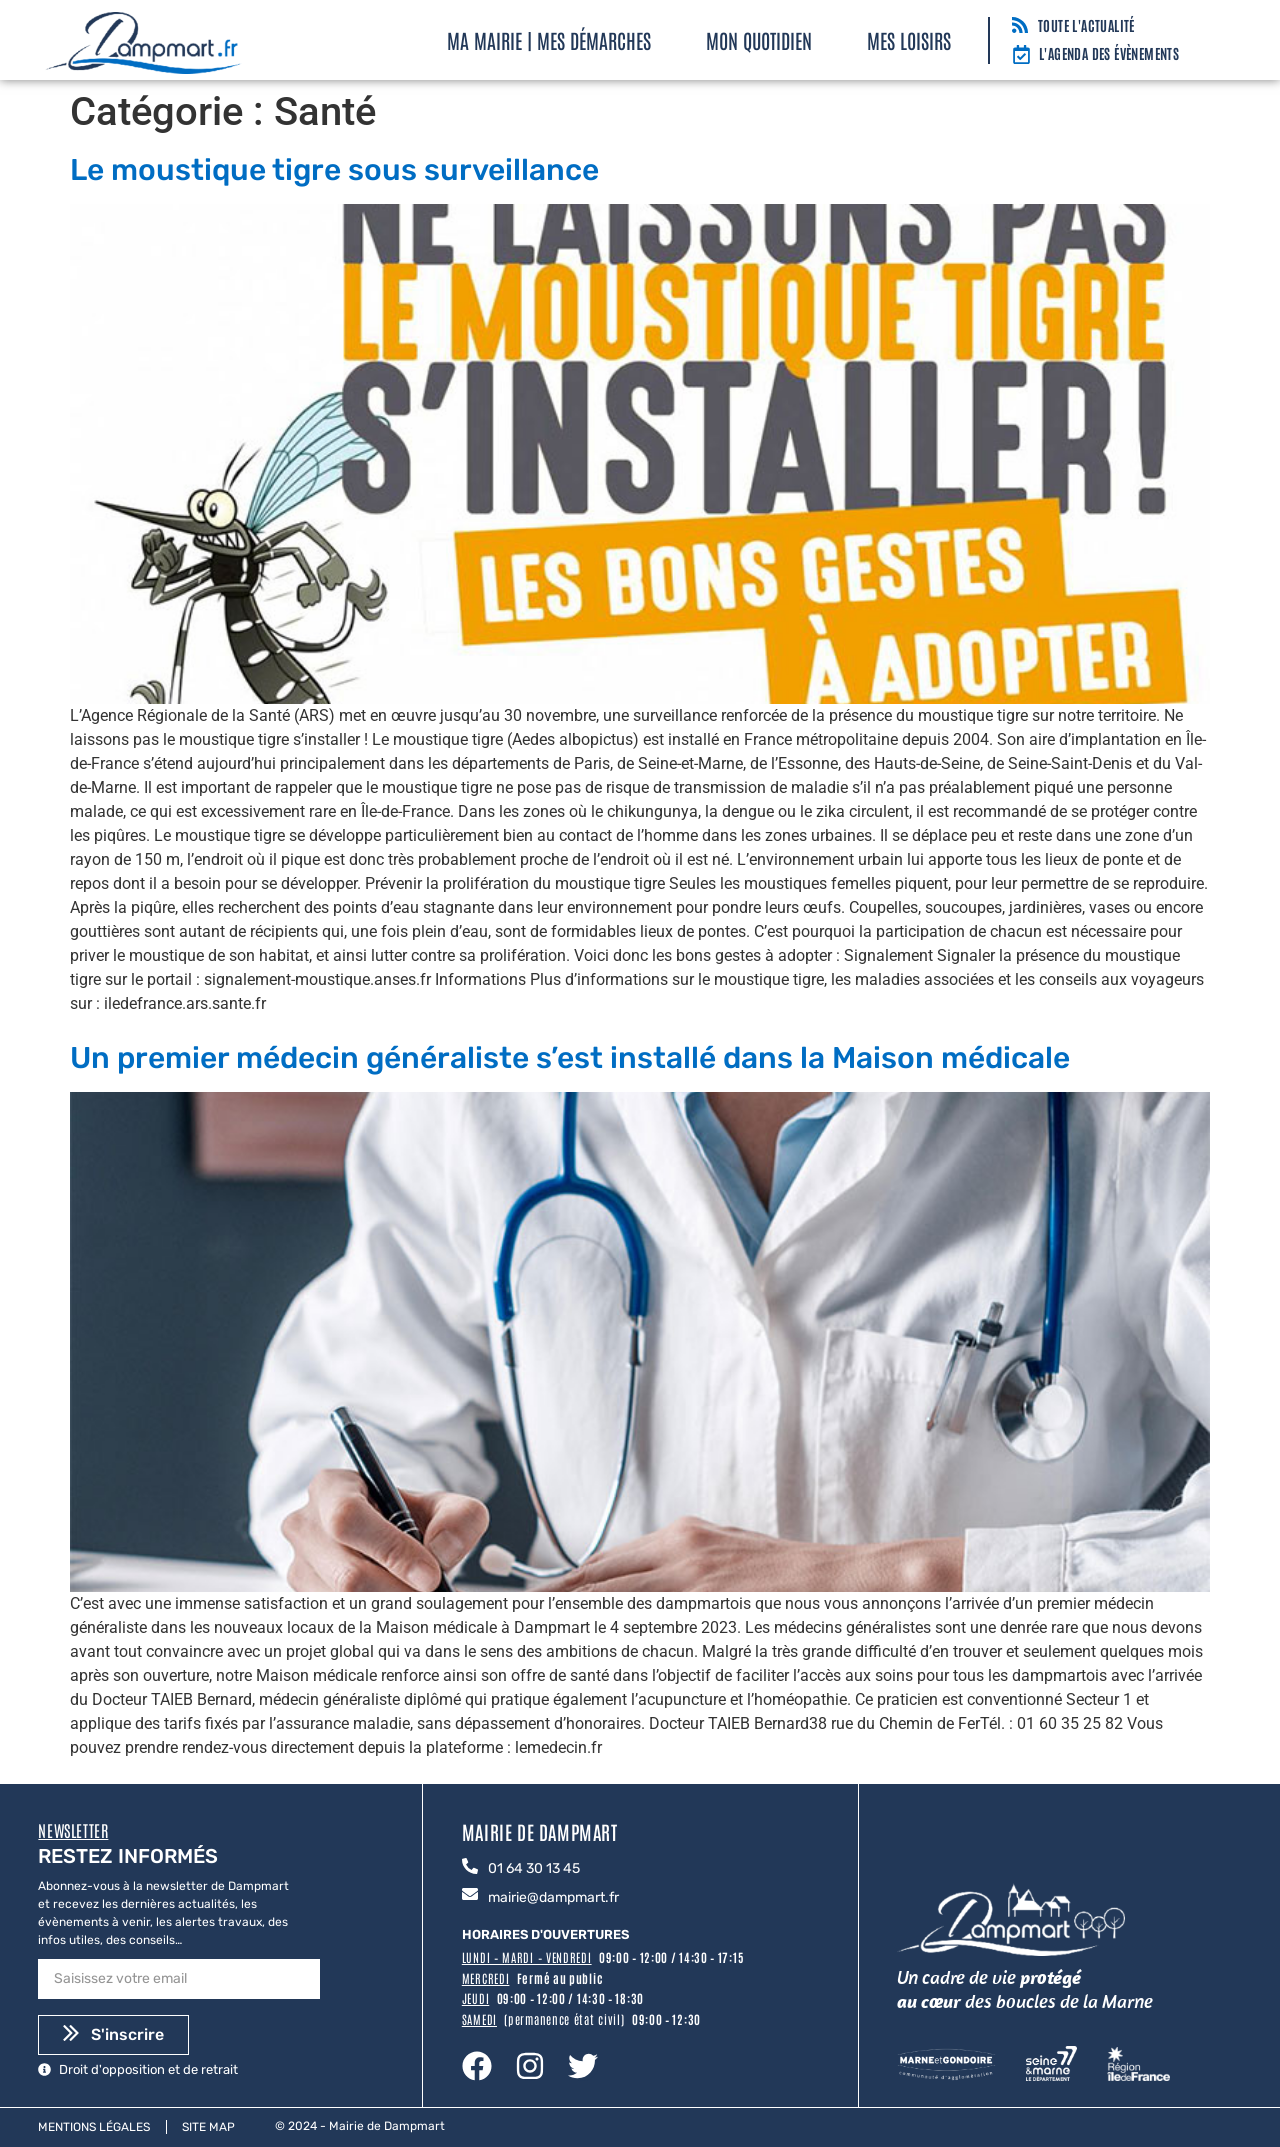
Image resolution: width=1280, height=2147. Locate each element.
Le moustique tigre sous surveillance (334, 170)
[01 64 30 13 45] (470, 1867)
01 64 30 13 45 (534, 1868)
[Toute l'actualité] (1020, 26)
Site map (208, 2127)
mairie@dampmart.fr (553, 1897)
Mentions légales (94, 2127)
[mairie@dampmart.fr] (470, 1895)
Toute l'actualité (1086, 25)
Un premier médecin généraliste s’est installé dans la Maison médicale (570, 1058)
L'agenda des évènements (1109, 53)
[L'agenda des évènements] (1021, 56)
